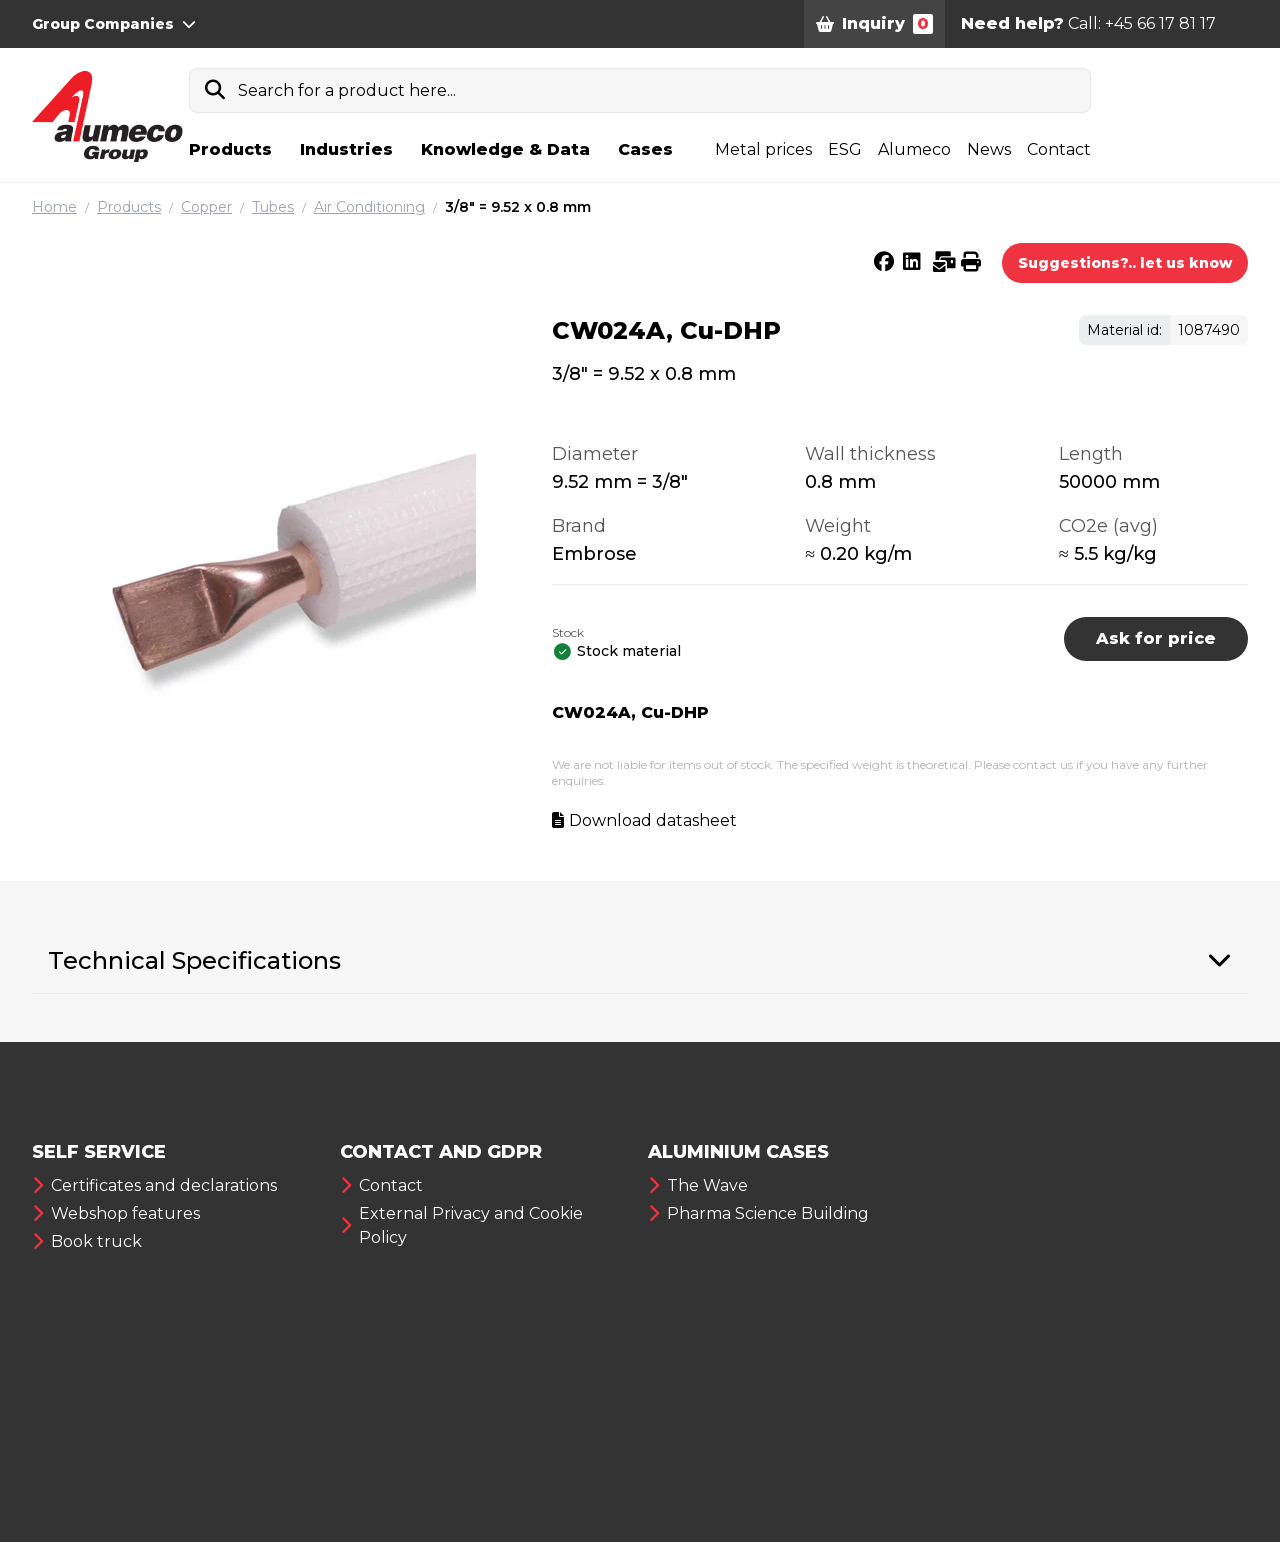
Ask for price (1156, 638)
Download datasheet (653, 820)
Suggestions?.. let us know (1125, 263)
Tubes (273, 207)
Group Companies (114, 24)
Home (54, 207)
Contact (1059, 149)
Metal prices (763, 149)
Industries (346, 149)
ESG (845, 149)
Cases (645, 149)
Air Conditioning (369, 207)
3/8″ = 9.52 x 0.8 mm (518, 207)
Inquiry (874, 24)
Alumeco (914, 149)
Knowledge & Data (505, 149)
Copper (206, 207)
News (989, 149)
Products (230, 149)
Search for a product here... (347, 90)
